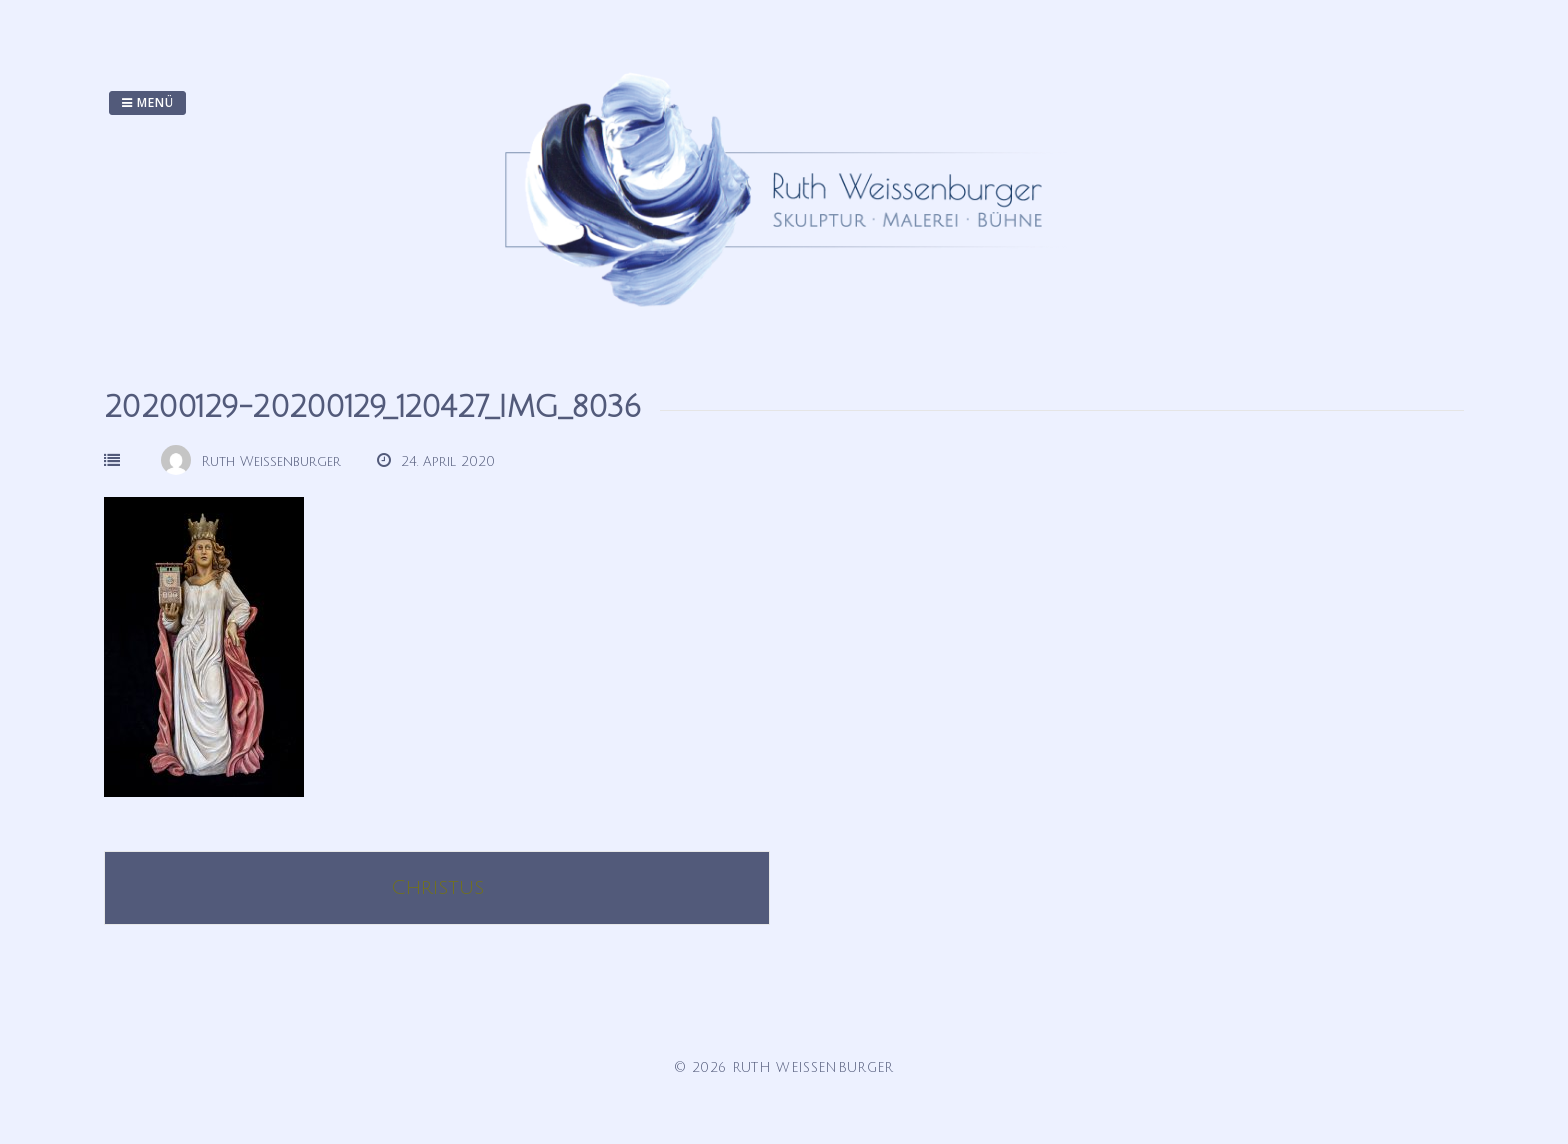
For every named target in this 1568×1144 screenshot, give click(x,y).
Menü (147, 102)
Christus (437, 888)
